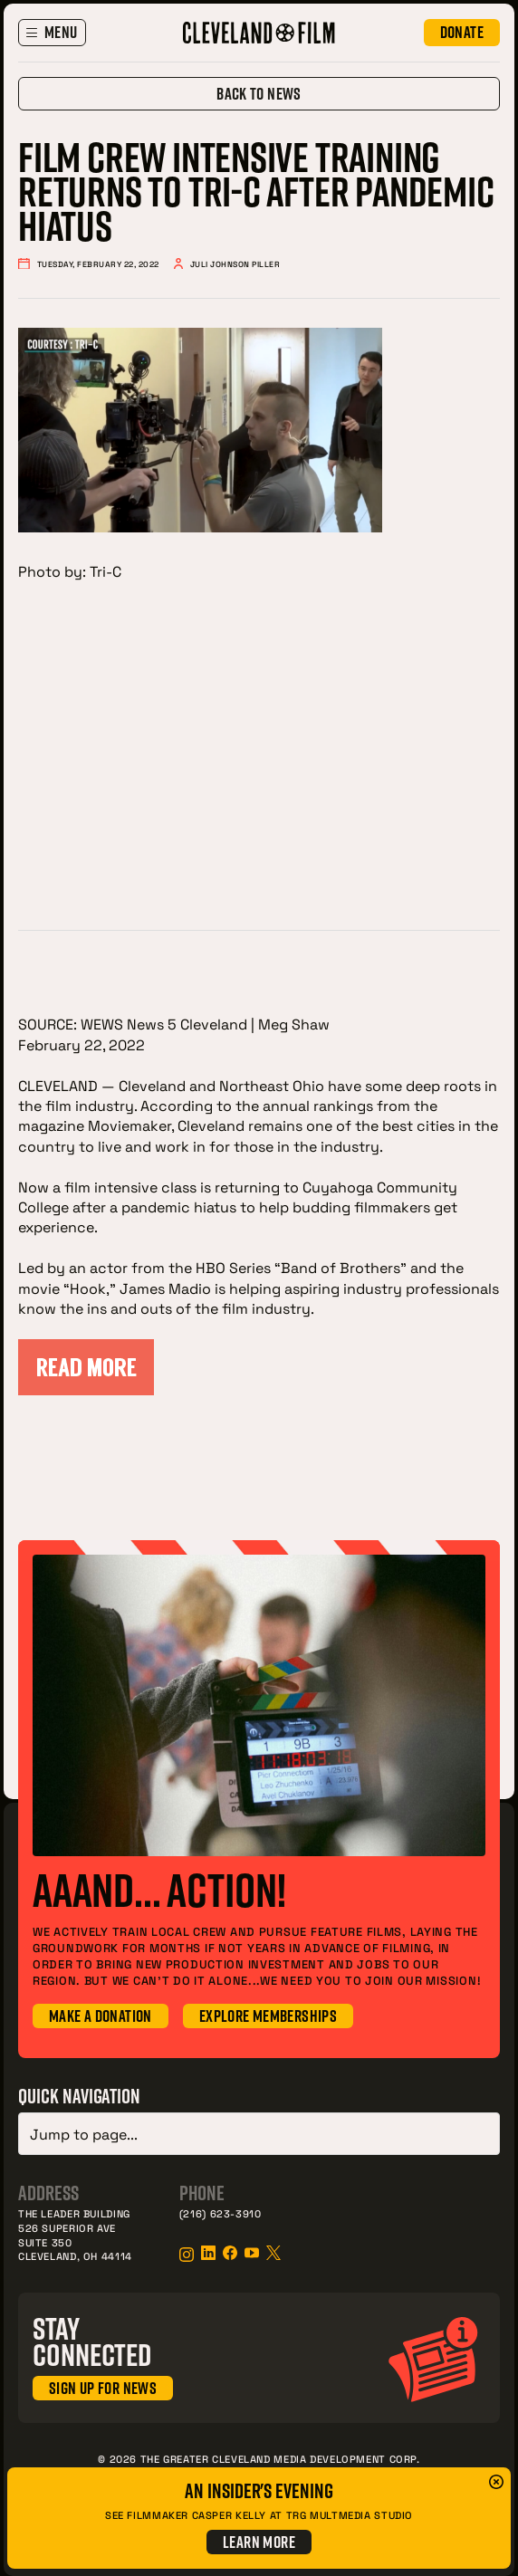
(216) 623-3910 (220, 2210)
